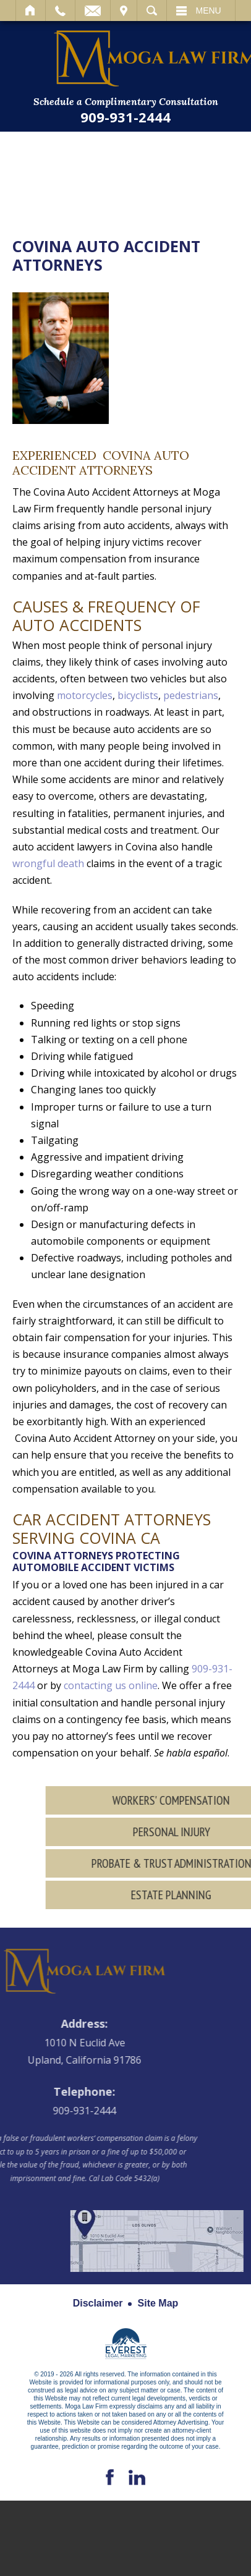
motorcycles (85, 695)
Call (60, 10)
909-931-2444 (125, 117)
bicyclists (137, 695)
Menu (208, 10)
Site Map (158, 2303)
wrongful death (48, 863)
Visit (124, 10)
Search (151, 10)
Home (30, 10)
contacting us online (111, 1685)
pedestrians (190, 695)
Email (92, 10)
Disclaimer (98, 2303)
